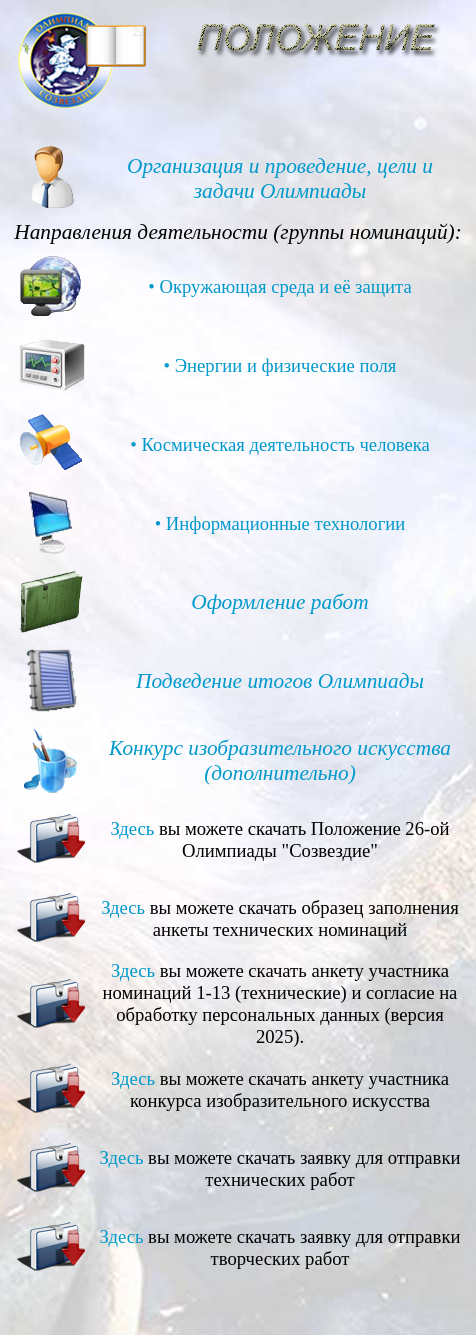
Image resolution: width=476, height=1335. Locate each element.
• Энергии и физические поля (280, 365)
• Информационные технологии (280, 523)
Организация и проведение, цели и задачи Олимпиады (280, 178)
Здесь (132, 828)
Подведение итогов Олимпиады (280, 681)
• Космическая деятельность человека (280, 444)
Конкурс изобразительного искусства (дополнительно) (280, 760)
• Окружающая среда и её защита (280, 286)
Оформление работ (279, 602)
